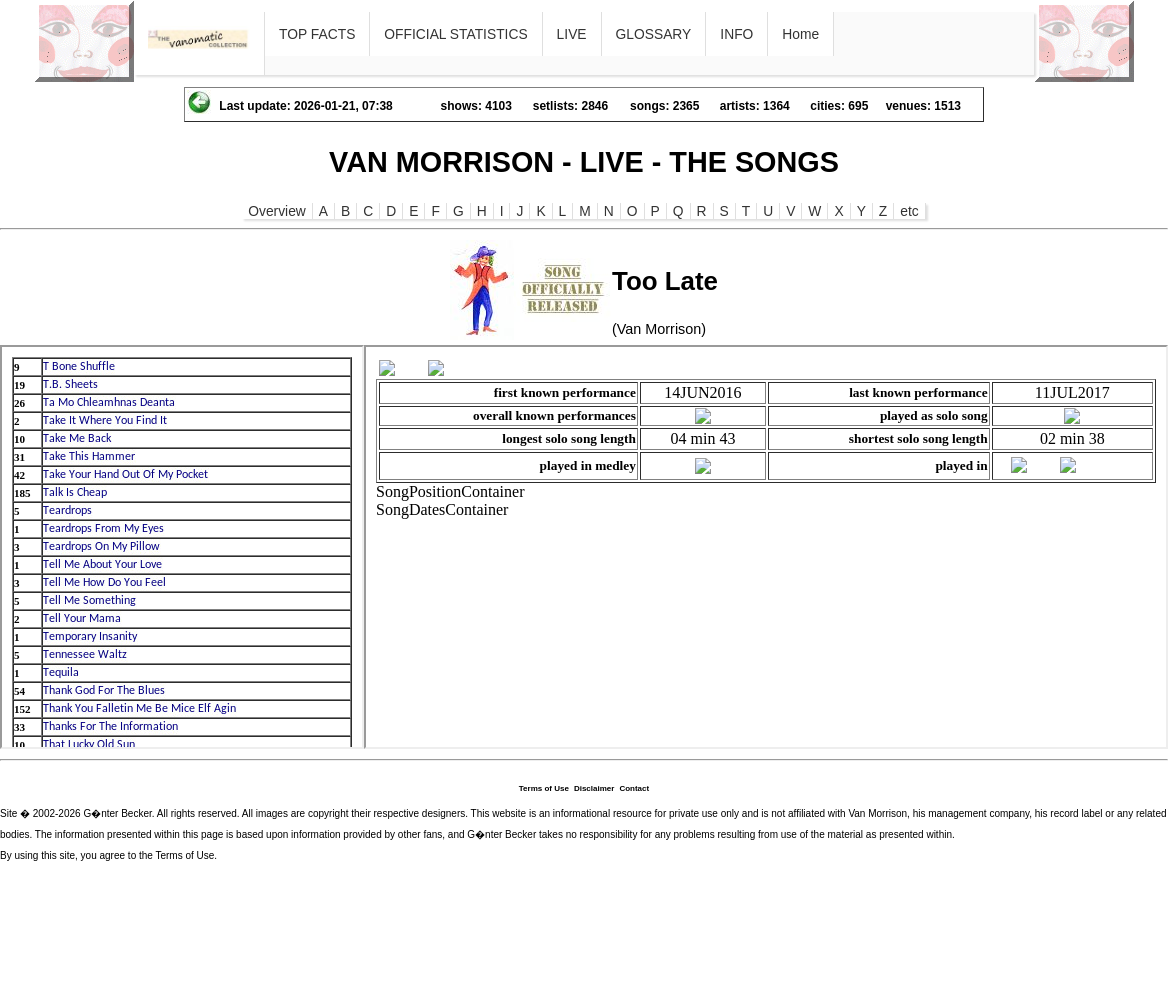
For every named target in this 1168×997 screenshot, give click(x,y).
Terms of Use (544, 788)
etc (909, 211)
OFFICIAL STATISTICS (455, 34)
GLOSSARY (654, 34)
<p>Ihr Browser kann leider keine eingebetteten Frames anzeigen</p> (182, 547)
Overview (277, 211)
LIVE (572, 34)
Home (800, 34)
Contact (634, 788)
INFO (736, 34)
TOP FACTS (317, 34)
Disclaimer (594, 788)
